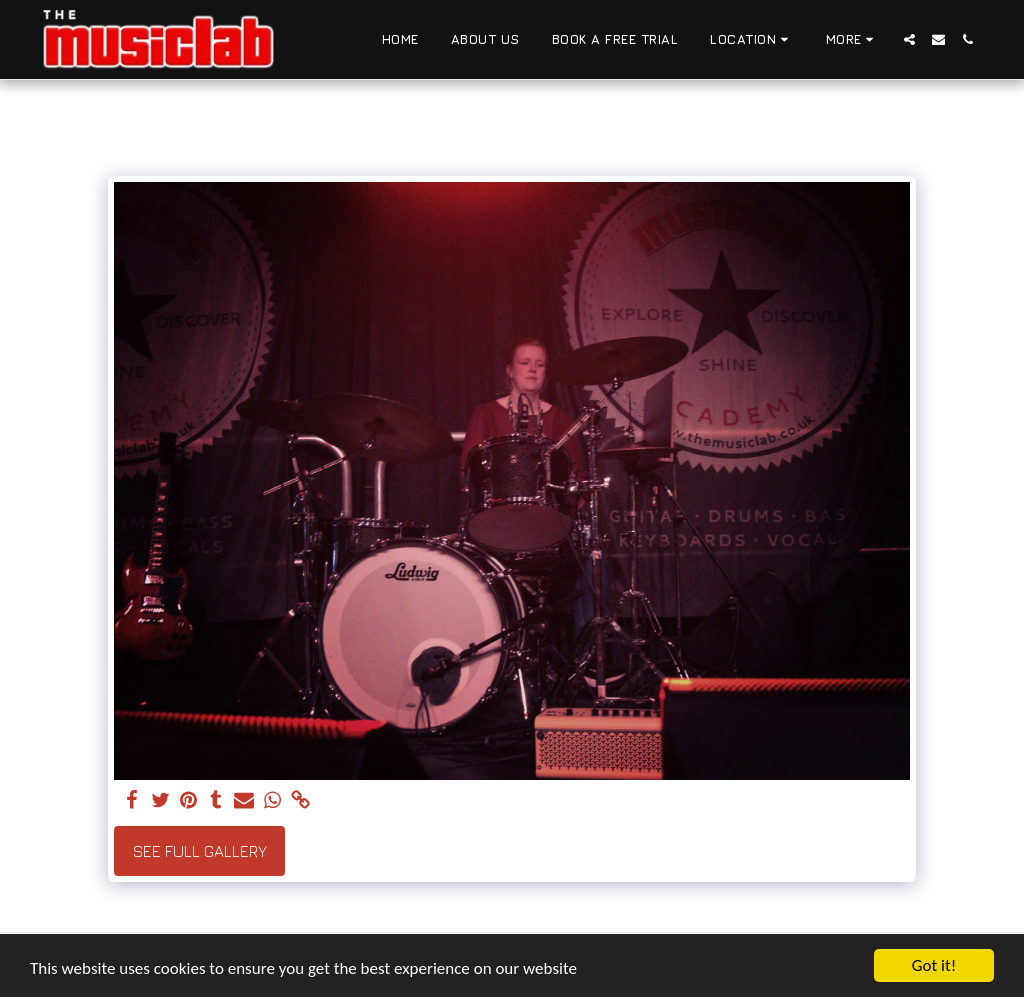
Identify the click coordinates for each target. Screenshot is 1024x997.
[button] (752, 40)
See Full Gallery (200, 851)
